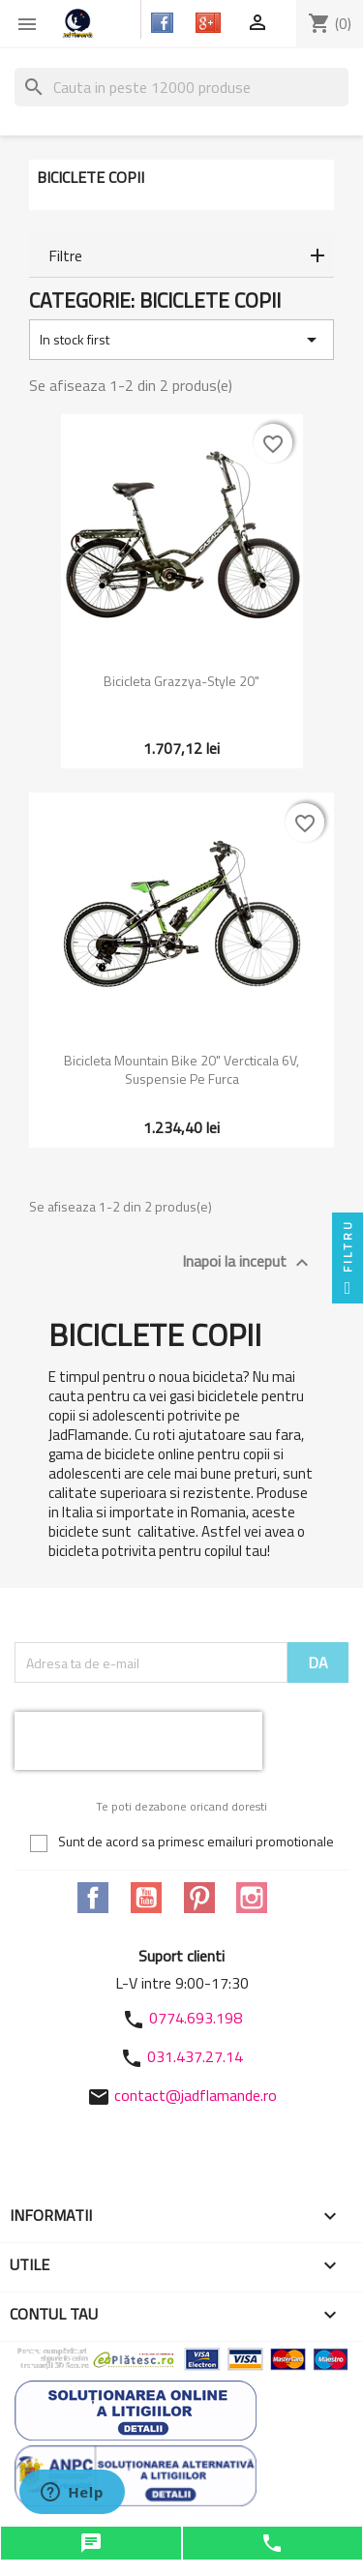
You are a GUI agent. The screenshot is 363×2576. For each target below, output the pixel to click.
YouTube (146, 1897)
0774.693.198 (195, 2017)
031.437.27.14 (195, 2056)
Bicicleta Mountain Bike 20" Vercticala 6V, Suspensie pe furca (181, 1070)
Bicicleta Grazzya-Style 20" (181, 681)
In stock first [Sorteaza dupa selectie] (181, 339)
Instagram (251, 1897)
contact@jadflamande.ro (195, 2095)
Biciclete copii (90, 177)
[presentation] (138, 1741)
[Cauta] (181, 87)
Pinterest (199, 1897)
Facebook (92, 1897)
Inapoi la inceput (248, 1261)
